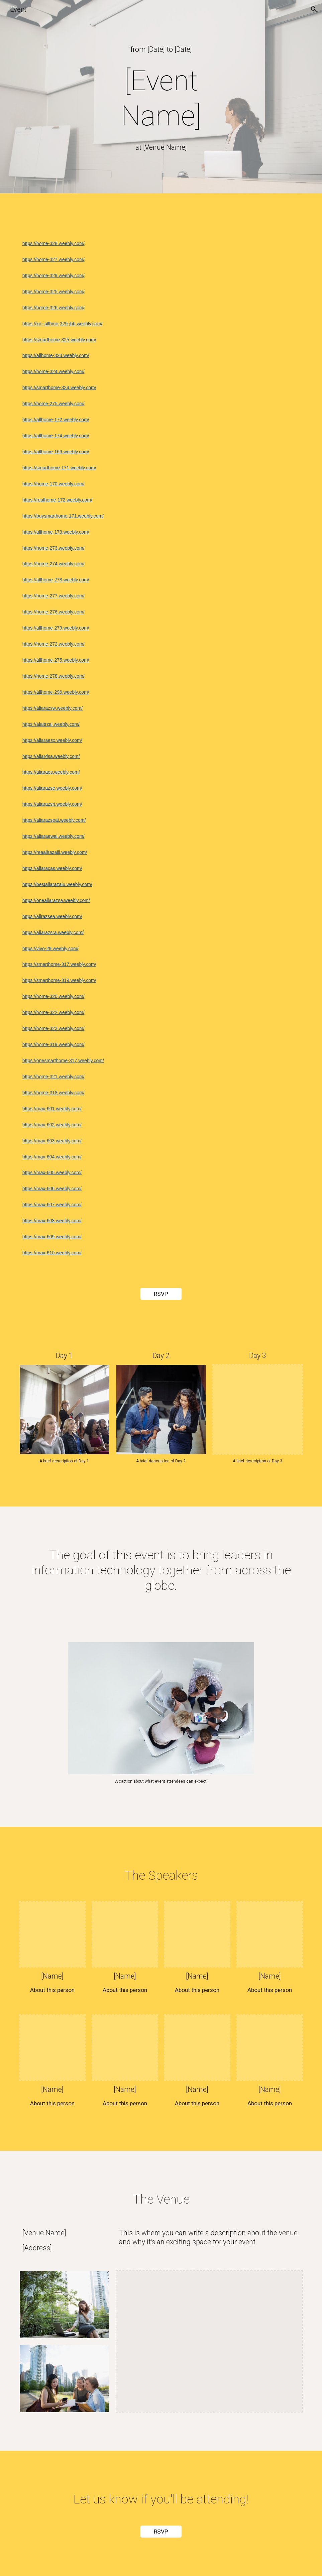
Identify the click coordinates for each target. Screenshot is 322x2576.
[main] (161, 49)
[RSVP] (161, 1294)
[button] (314, 9)
